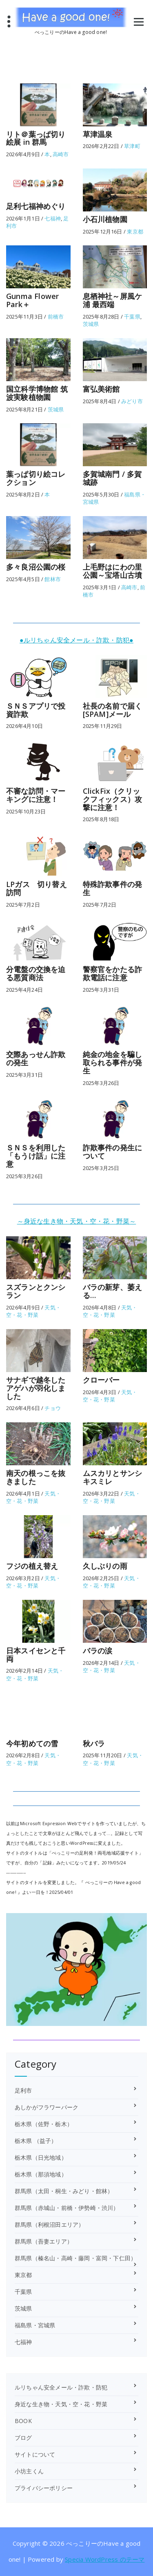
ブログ (23, 2437)
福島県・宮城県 (35, 2325)
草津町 (132, 146)
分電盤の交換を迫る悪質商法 (36, 973)
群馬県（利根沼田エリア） (49, 2224)
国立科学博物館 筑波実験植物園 (37, 393)
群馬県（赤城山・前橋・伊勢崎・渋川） (67, 2208)
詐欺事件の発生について (112, 1152)
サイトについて (35, 2454)
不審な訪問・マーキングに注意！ (36, 795)
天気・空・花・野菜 (33, 1311)
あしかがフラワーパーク (46, 2107)
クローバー (101, 1380)
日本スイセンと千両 (36, 1655)
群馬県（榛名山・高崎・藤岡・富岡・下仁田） (75, 2258)
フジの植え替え (32, 1566)
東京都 (135, 231)
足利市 (23, 2090)
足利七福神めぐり (36, 206)
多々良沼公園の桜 (36, 567)
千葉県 (132, 316)
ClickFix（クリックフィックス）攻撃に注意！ (112, 799)
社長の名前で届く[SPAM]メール (112, 710)
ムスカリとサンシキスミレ (112, 1477)
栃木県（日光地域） (41, 2157)
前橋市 (56, 316)
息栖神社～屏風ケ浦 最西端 (112, 300)
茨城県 (91, 324)
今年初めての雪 (32, 1743)
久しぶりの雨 (105, 1566)
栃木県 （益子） (36, 2141)
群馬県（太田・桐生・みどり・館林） (64, 2191)
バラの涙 (98, 1650)
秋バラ (94, 1743)
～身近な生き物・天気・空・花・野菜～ (76, 1221)
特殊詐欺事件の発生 (112, 888)
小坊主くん (29, 2471)
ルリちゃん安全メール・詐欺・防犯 (61, 2387)
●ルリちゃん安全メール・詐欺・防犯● (76, 640)
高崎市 (61, 154)
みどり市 (132, 401)
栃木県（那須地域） (41, 2174)
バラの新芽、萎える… (112, 1291)
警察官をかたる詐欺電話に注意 (112, 973)
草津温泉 (98, 134)
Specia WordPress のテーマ (104, 2559)
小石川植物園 (105, 219)
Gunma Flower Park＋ (32, 300)
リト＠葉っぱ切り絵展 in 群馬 (36, 138)
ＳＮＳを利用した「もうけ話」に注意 (36, 1156)
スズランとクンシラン (36, 1291)
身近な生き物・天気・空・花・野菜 (61, 2404)
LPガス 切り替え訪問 (36, 888)
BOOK (23, 2421)
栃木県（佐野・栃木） (44, 2124)
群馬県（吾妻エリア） (44, 2241)
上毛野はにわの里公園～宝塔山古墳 (112, 571)
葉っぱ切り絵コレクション (36, 478)
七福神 (52, 218)
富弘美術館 (101, 389)
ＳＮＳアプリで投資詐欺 (36, 710)
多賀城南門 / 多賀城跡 (112, 478)
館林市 (52, 579)
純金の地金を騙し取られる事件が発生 (112, 1062)
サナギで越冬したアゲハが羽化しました (36, 1388)
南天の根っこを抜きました (36, 1477)
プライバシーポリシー (44, 2488)
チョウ (52, 1408)
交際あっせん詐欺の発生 (36, 1058)
